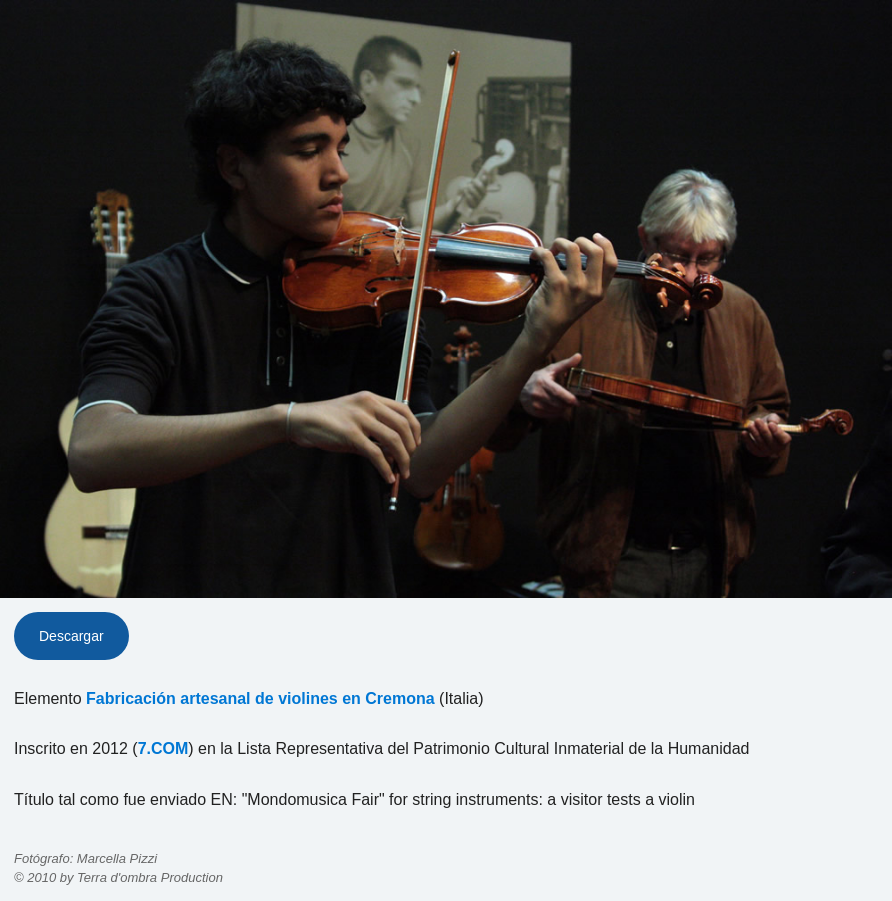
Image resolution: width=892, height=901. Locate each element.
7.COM (163, 748)
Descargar (71, 636)
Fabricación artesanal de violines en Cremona (260, 698)
